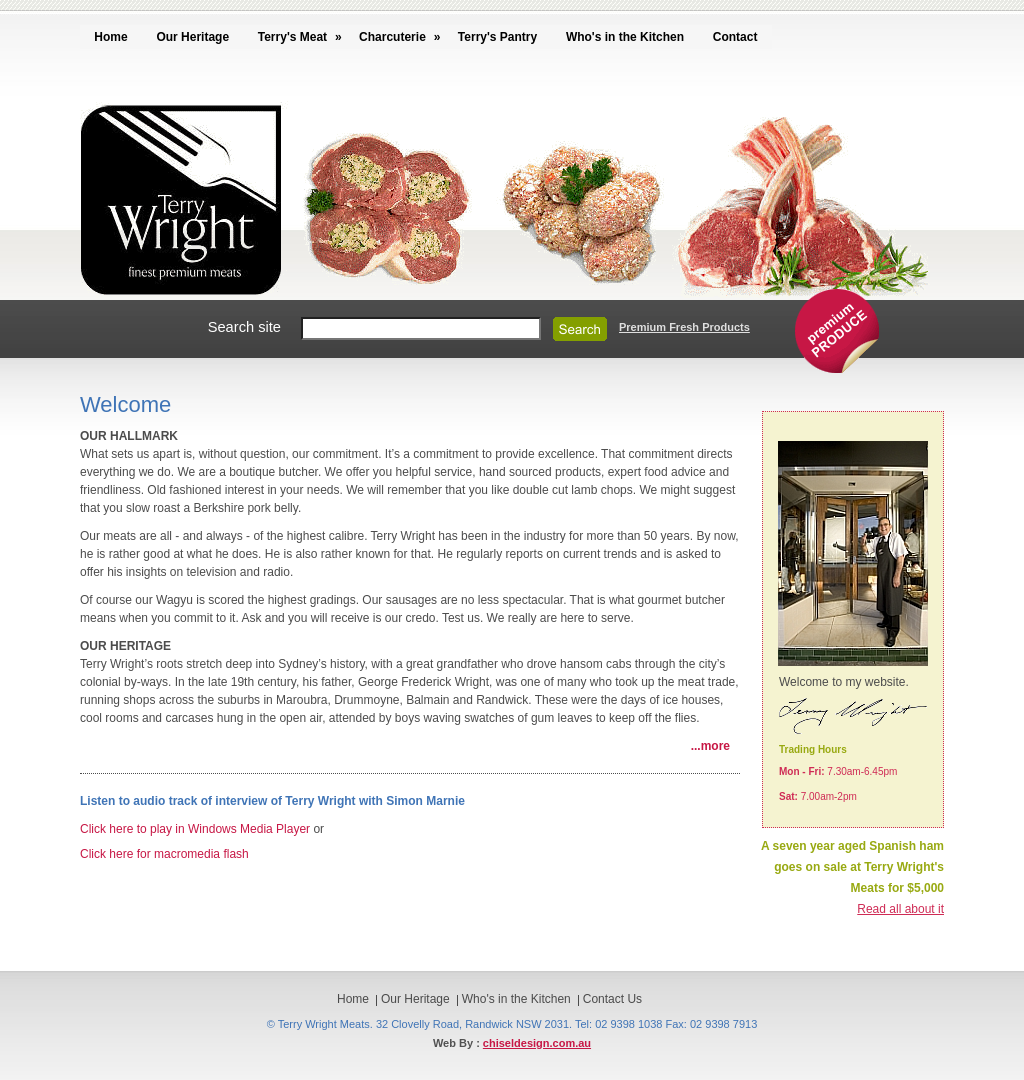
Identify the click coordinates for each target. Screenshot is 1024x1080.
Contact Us (612, 999)
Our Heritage (192, 37)
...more (710, 746)
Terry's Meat (292, 37)
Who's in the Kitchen (625, 37)
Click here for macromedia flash (164, 854)
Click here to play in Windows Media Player (195, 829)
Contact (735, 37)
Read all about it (900, 909)
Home (110, 37)
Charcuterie (392, 37)
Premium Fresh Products (684, 327)
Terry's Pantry (497, 37)
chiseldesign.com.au (537, 1043)
